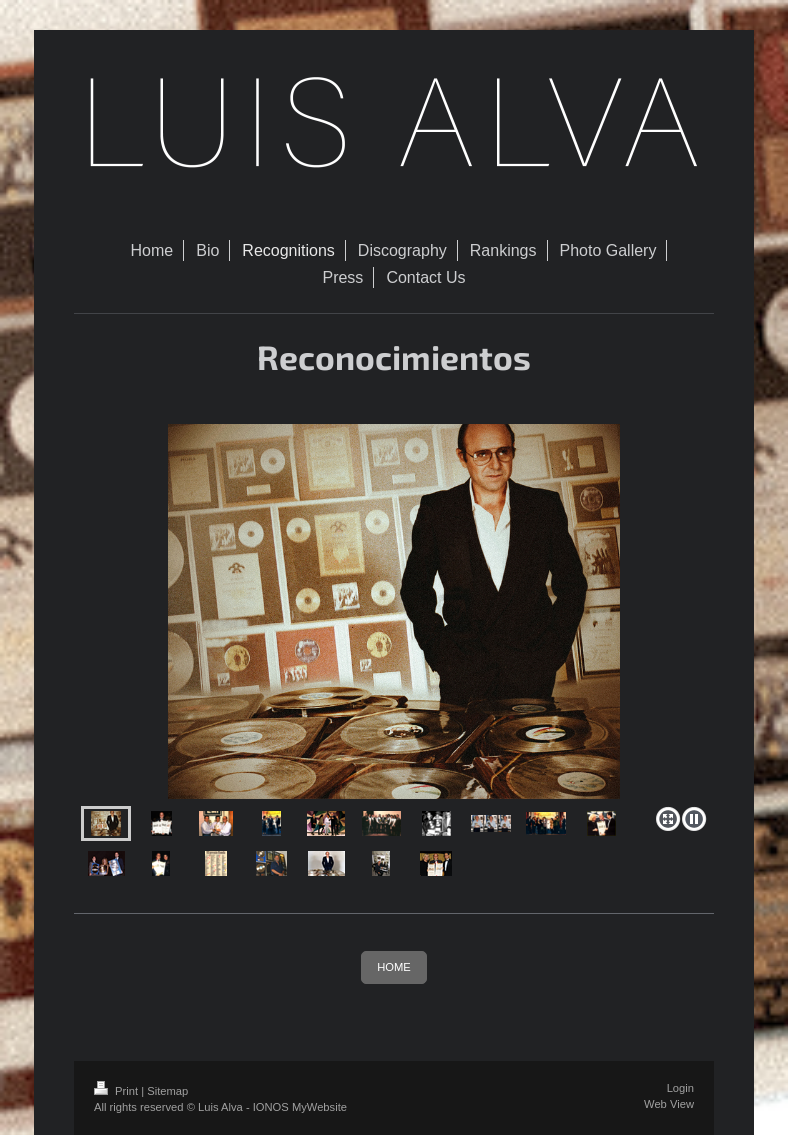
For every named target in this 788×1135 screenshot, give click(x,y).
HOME (394, 967)
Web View (669, 1104)
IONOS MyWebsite (300, 1107)
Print (117, 1091)
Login (680, 1088)
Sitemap (167, 1091)
